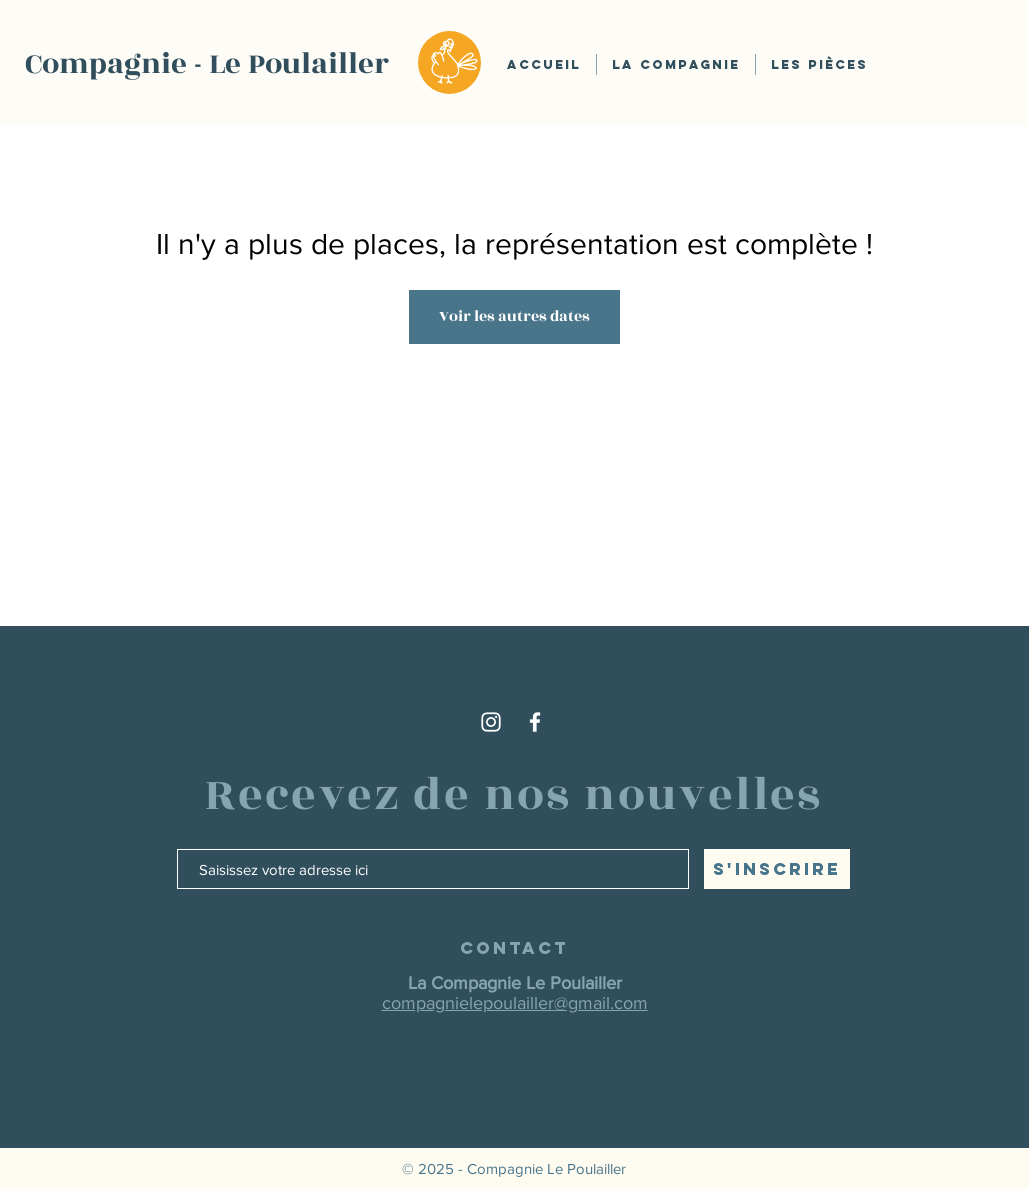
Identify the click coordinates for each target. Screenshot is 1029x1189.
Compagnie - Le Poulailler (207, 64)
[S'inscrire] (777, 869)
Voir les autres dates (514, 316)
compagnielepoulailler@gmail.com (515, 1003)
